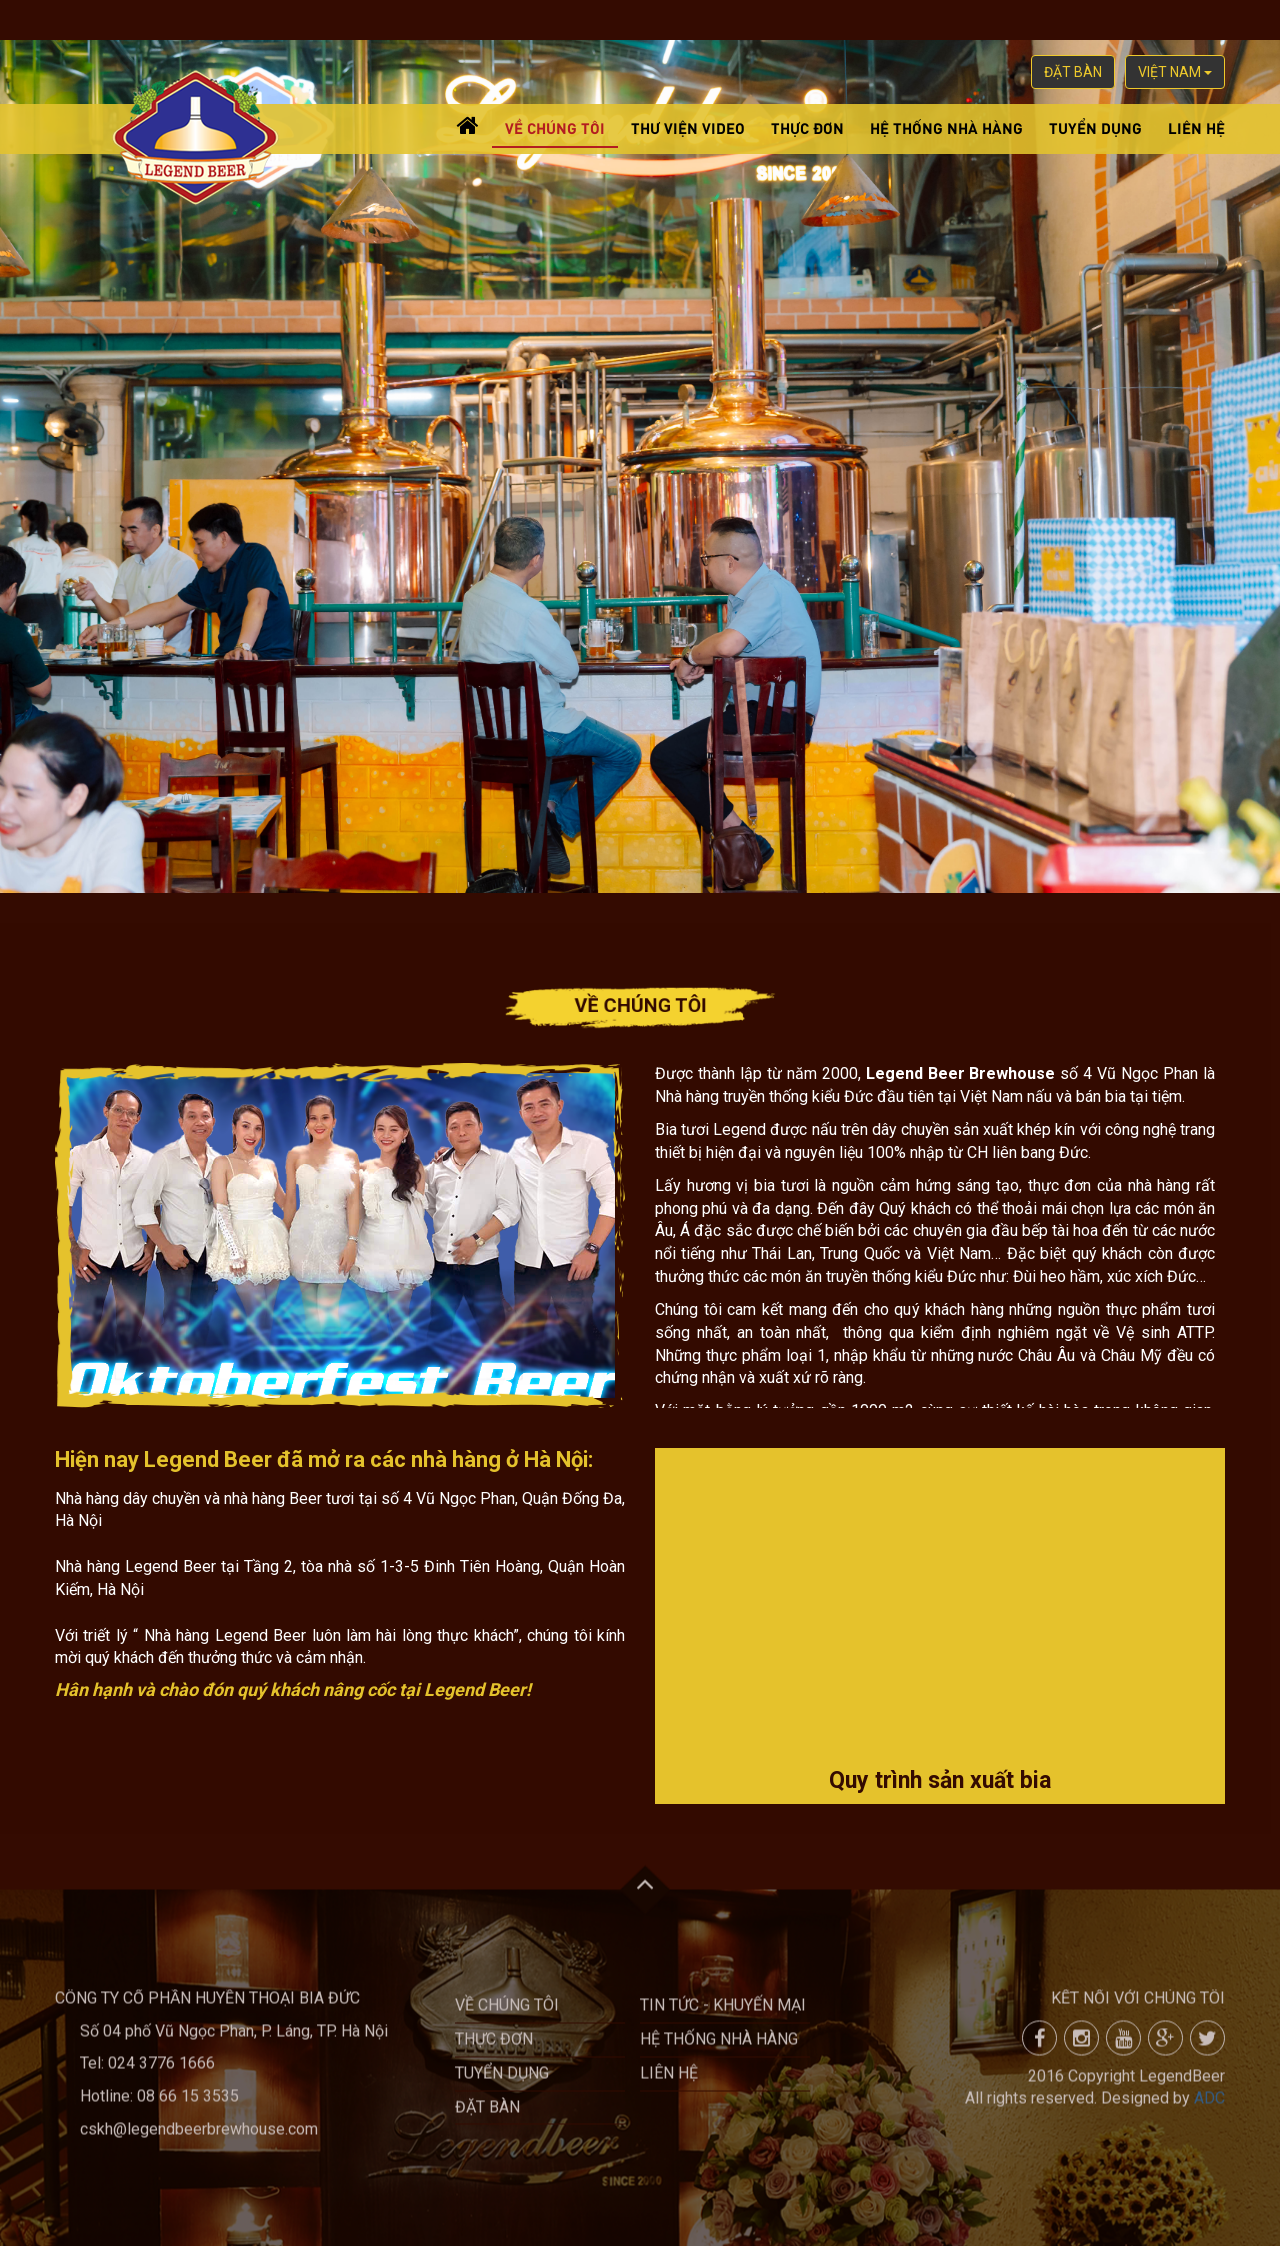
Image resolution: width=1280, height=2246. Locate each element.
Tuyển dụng (1095, 127)
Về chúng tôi (555, 127)
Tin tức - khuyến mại (723, 2013)
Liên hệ (1196, 127)
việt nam (1175, 72)
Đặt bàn (1073, 72)
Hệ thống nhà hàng (946, 127)
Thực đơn (807, 127)
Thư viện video (688, 127)
